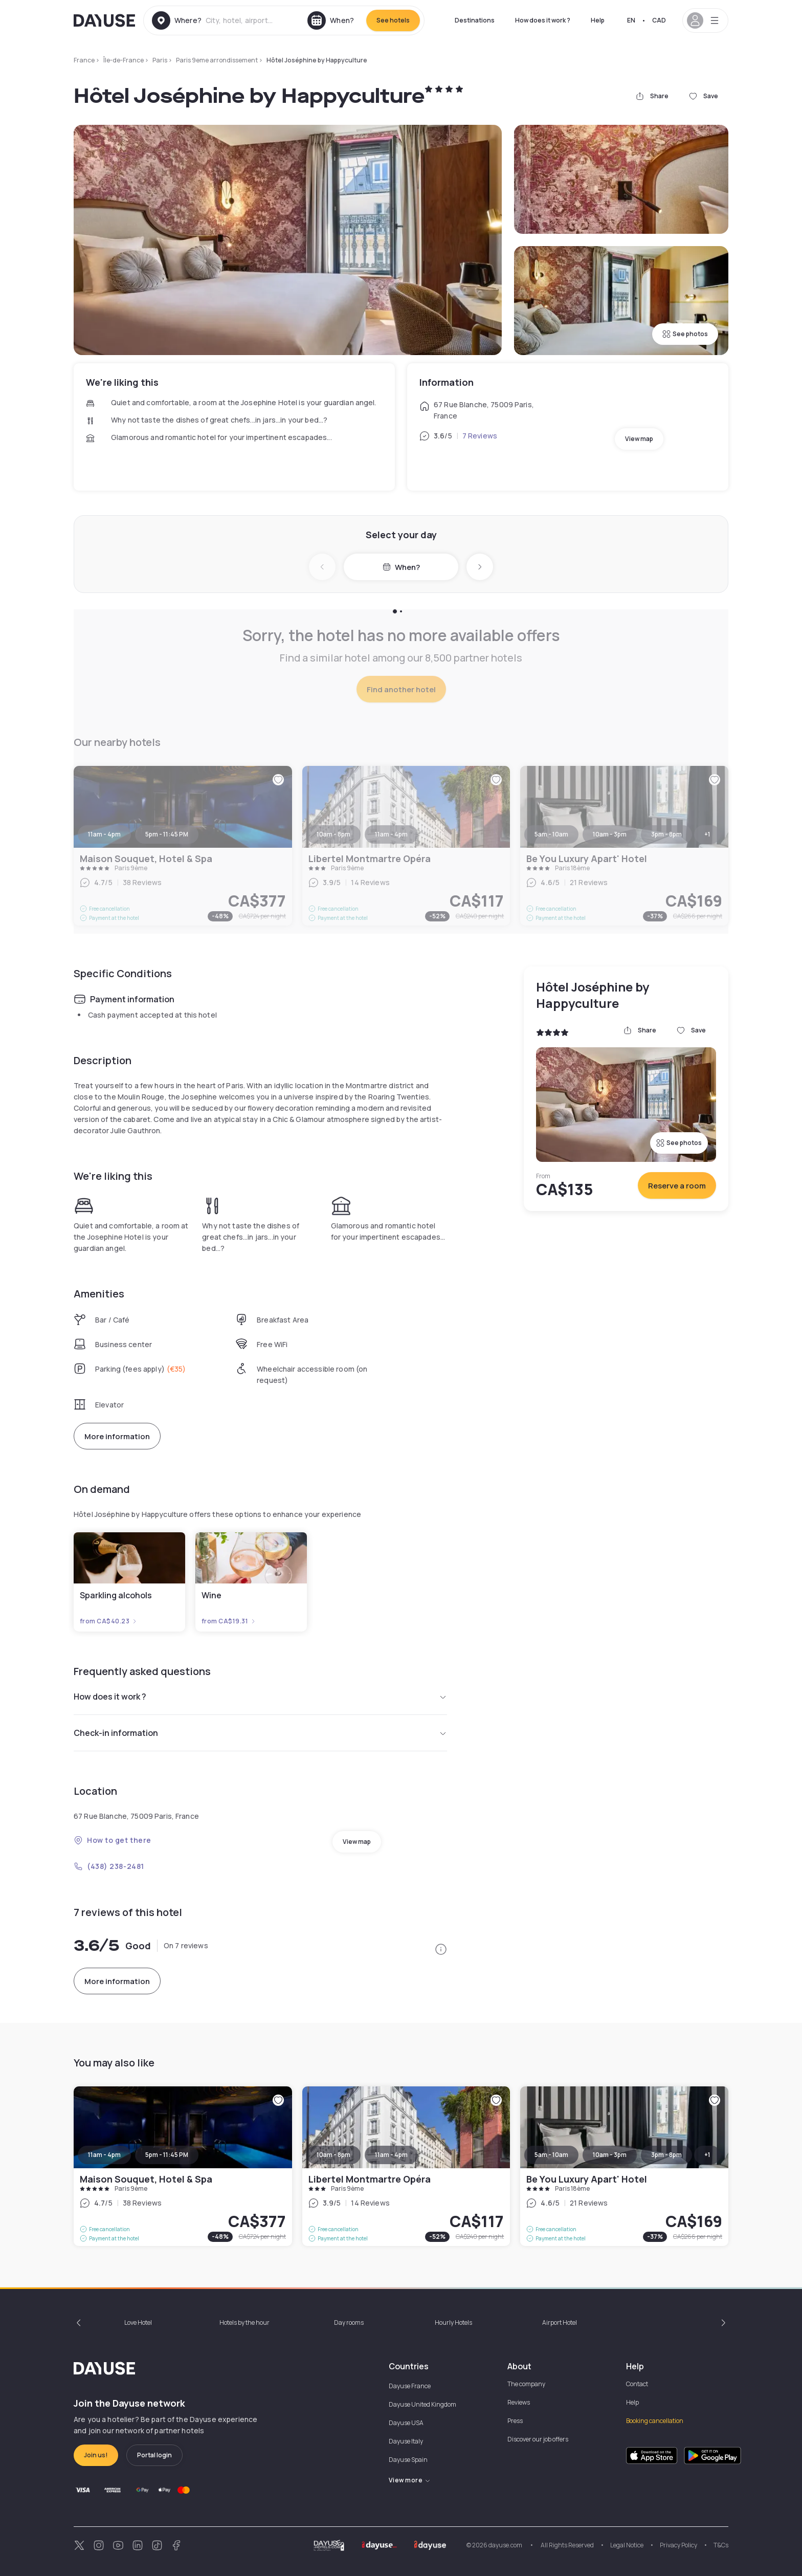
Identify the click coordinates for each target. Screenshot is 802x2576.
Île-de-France (123, 60)
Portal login (154, 2455)
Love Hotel (138, 2322)
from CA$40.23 (109, 1621)
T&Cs (721, 2545)
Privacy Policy (678, 2545)
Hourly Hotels (453, 2322)
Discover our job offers (537, 2439)
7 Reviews (479, 436)
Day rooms (349, 2322)
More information (117, 1436)
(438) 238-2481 (109, 1866)
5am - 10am (551, 2154)
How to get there (112, 1840)
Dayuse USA (406, 2422)
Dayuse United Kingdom (422, 2404)
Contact (637, 2384)
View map (639, 438)
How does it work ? (542, 20)
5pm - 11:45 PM (166, 2154)
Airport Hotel (559, 2322)
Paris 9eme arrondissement (217, 60)
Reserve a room (677, 1185)
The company (526, 2384)
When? (401, 567)
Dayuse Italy (406, 2441)
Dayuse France (410, 2386)
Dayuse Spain (408, 2459)
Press (515, 2420)
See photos (685, 333)
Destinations (475, 20)
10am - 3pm (610, 2154)
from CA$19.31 (229, 1621)
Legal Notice (626, 2545)
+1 (707, 2154)
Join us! (96, 2455)
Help (598, 20)
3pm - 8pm (666, 2154)
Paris (159, 60)
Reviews (518, 2402)
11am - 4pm (104, 2154)
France (84, 60)
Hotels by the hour (244, 2322)
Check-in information (260, 1732)
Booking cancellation (654, 2420)
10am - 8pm (333, 2154)
